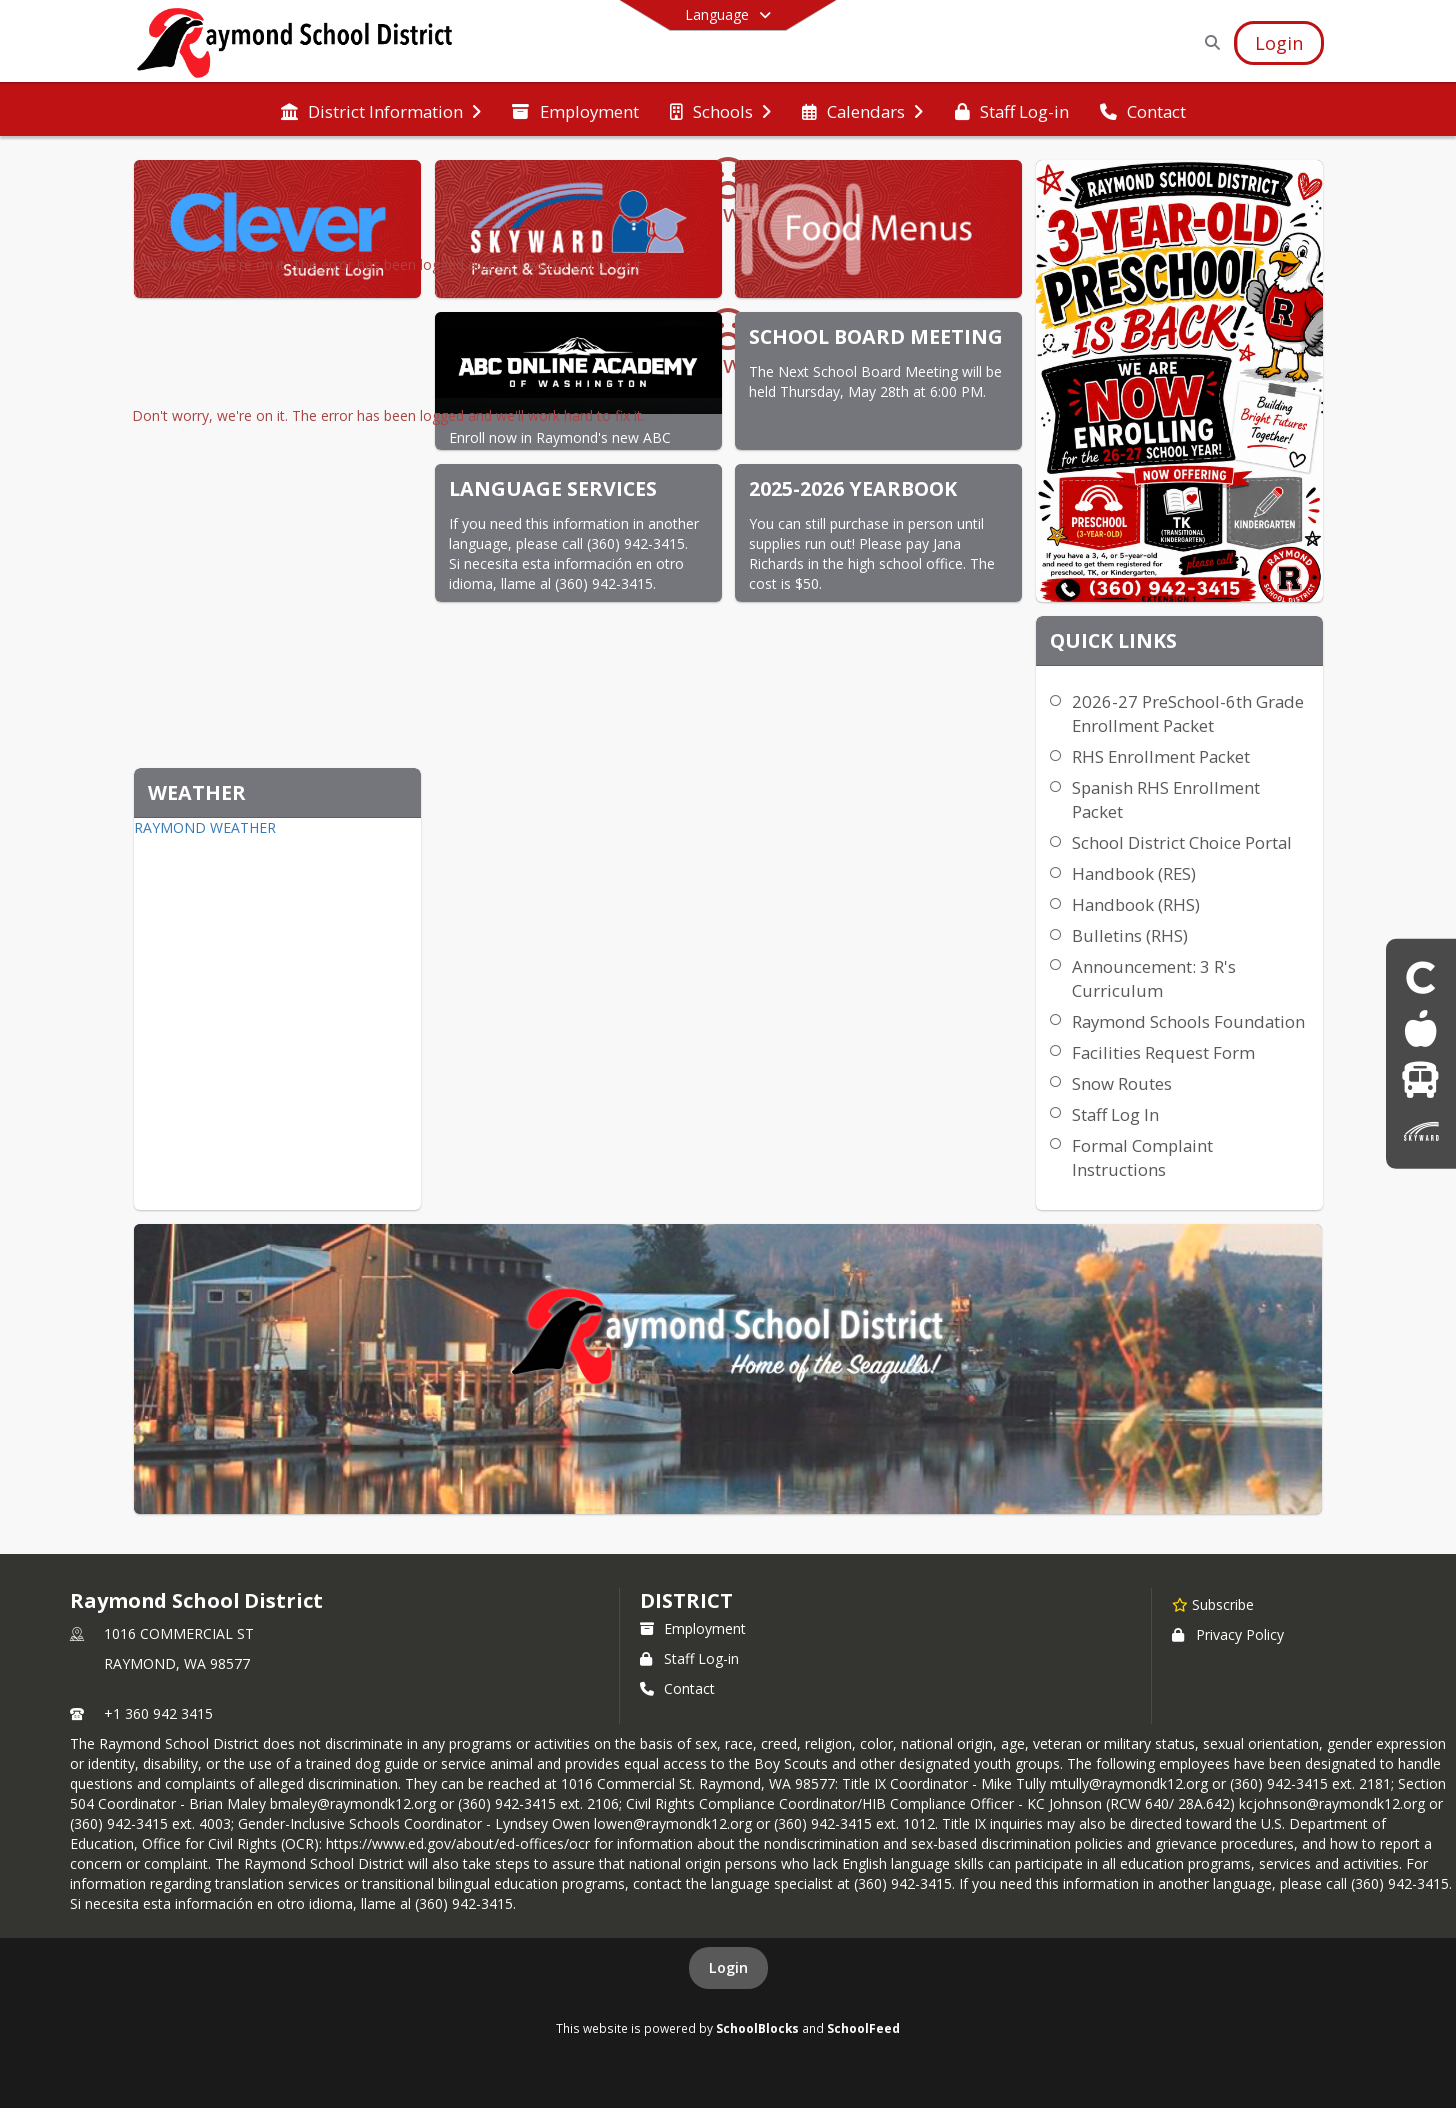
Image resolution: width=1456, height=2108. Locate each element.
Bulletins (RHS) (1130, 935)
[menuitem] (381, 110)
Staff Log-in (689, 1658)
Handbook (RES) (1134, 873)
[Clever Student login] (1421, 976)
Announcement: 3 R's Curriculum (1154, 978)
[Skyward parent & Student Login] (1421, 1130)
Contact (677, 1688)
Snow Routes (1122, 1083)
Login (728, 1967)
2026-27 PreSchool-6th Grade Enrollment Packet (1188, 713)
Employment (693, 1628)
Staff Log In (1115, 1114)
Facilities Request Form (1163, 1052)
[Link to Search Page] (1208, 42)
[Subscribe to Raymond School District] (1213, 1604)
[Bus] (1420, 1079)
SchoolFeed (863, 2028)
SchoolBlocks (757, 2028)
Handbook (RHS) (1136, 904)
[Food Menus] (1420, 1028)
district (686, 1600)
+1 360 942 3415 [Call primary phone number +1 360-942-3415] (158, 1713)
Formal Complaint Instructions (1142, 1157)
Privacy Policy (1228, 1634)
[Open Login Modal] (1279, 43)
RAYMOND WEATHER (205, 827)
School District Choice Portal (1182, 842)
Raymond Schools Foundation (1188, 1021)
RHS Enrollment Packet (1161, 756)
